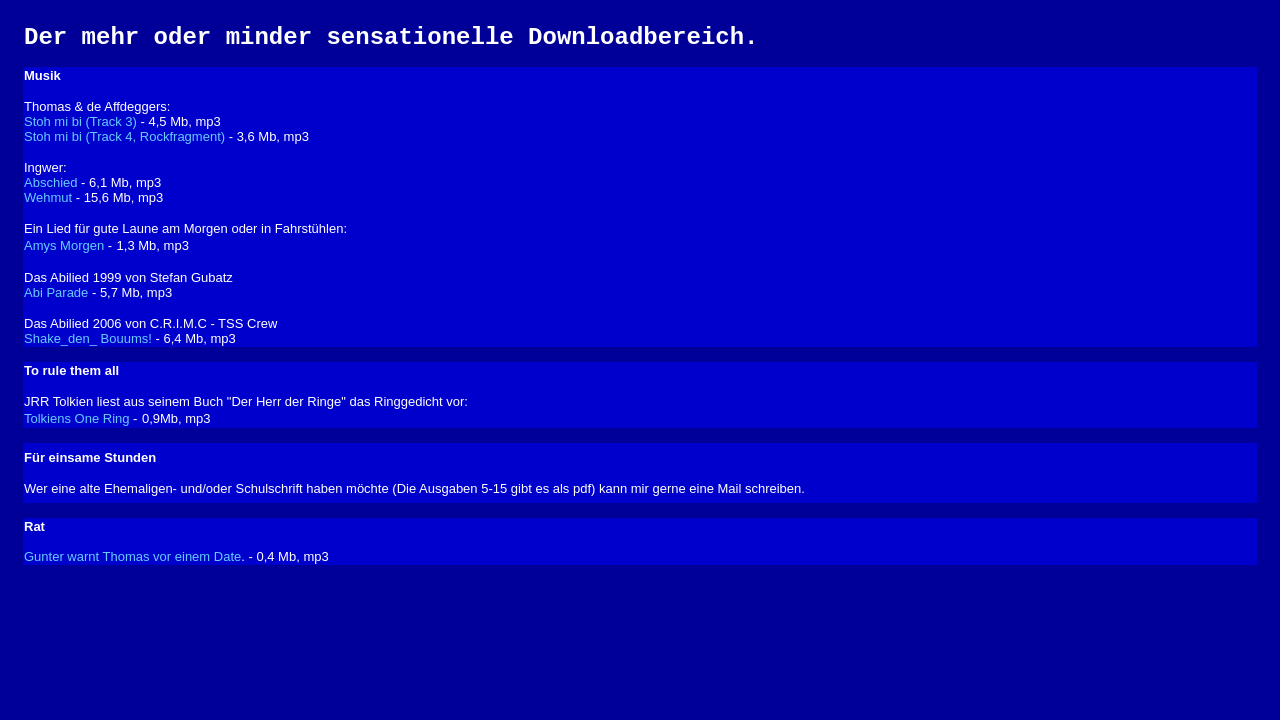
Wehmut (48, 197)
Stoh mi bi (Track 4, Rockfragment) (124, 136)
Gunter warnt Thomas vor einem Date (132, 556)
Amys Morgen (64, 245)
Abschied (50, 182)
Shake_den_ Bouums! (88, 338)
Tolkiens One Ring (77, 418)
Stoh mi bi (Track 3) (80, 121)
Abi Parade (56, 292)
